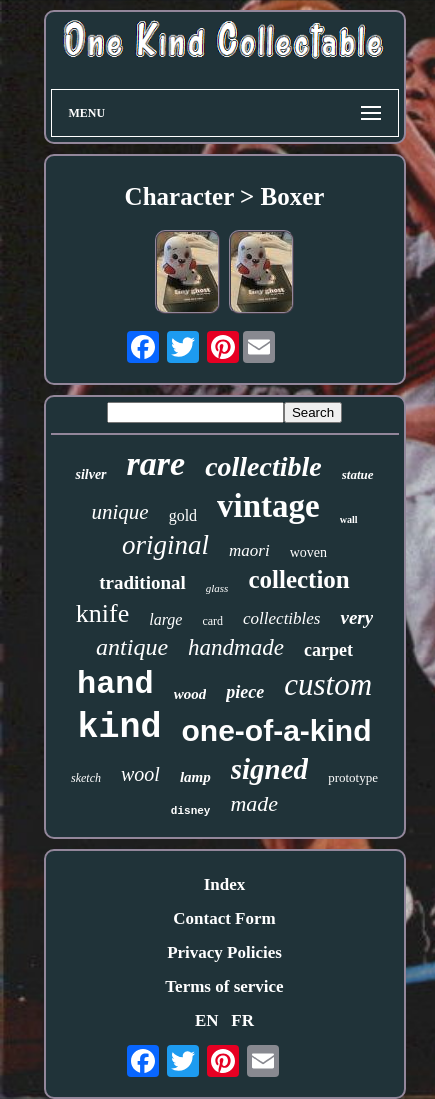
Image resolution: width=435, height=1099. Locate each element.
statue (358, 474)
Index (225, 884)
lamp (195, 777)
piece (245, 692)
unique (119, 512)
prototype (353, 777)
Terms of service (224, 986)
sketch (86, 778)
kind (120, 728)
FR (242, 1020)
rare (156, 463)
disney (191, 811)
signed (269, 769)
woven (308, 552)
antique (132, 647)
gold (183, 515)
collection (298, 579)
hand (115, 684)
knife (102, 613)
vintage (268, 506)
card (212, 621)
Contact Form (224, 918)
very (356, 617)
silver (90, 474)
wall (349, 519)
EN (207, 1020)
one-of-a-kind (277, 730)
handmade (236, 647)
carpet (328, 650)
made (254, 803)
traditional (142, 582)
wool (140, 774)
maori (249, 550)
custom (328, 684)
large (165, 619)
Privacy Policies (224, 952)
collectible (263, 466)
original (165, 545)
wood (190, 694)
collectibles (281, 618)
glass (217, 588)
